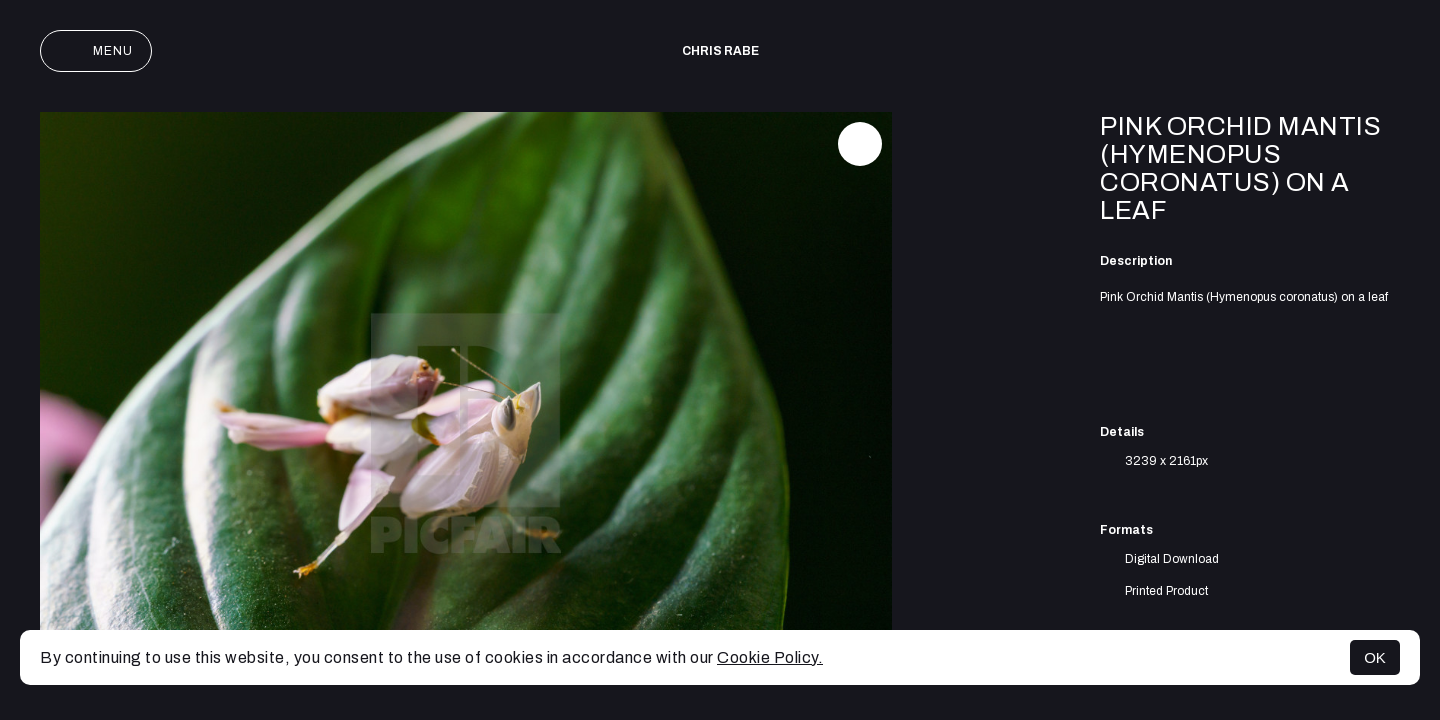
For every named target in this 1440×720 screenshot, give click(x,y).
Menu (96, 51)
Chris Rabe (720, 51)
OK (1375, 657)
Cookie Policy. (770, 657)
